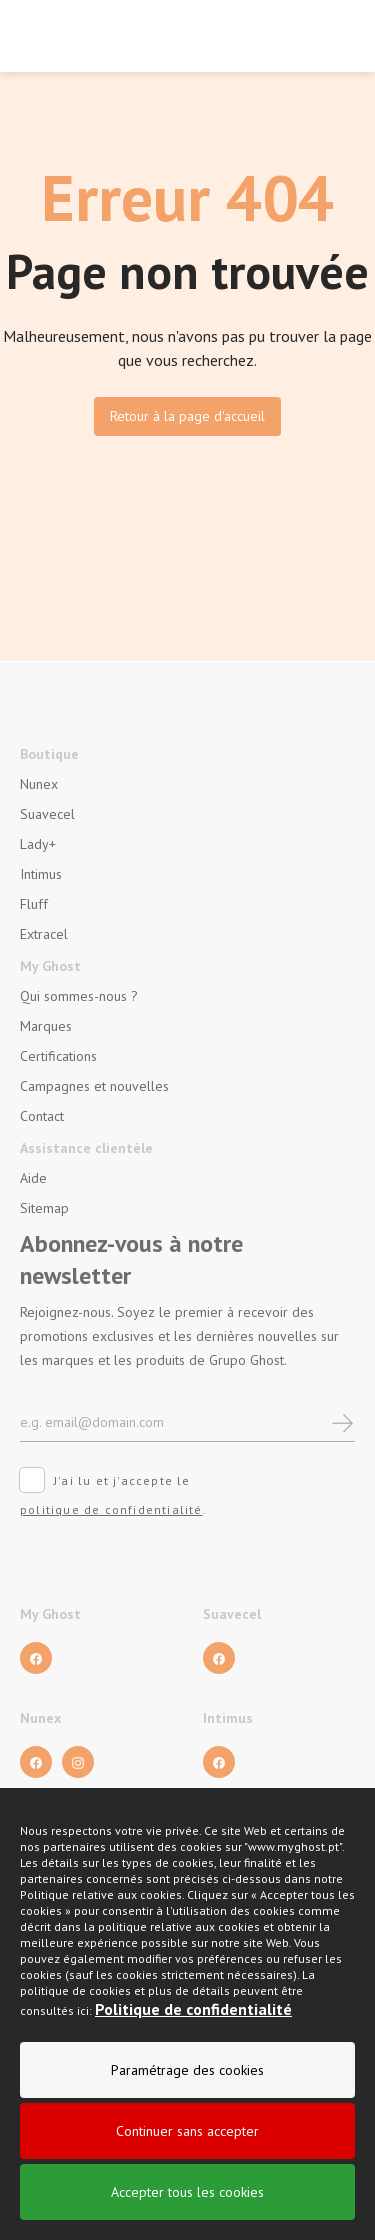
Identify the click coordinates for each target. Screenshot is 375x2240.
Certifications (58, 1056)
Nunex (39, 784)
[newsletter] (342, 1421)
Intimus (41, 874)
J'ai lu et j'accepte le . (113, 1495)
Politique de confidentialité (193, 2026)
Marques (46, 1026)
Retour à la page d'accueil (187, 416)
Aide (33, 1178)
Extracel (44, 934)
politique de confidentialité (111, 1509)
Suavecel (47, 814)
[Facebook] (36, 1658)
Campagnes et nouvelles (94, 1086)
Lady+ (38, 844)
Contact (42, 1116)
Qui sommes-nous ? (79, 996)
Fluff (34, 904)
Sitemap (44, 1208)
